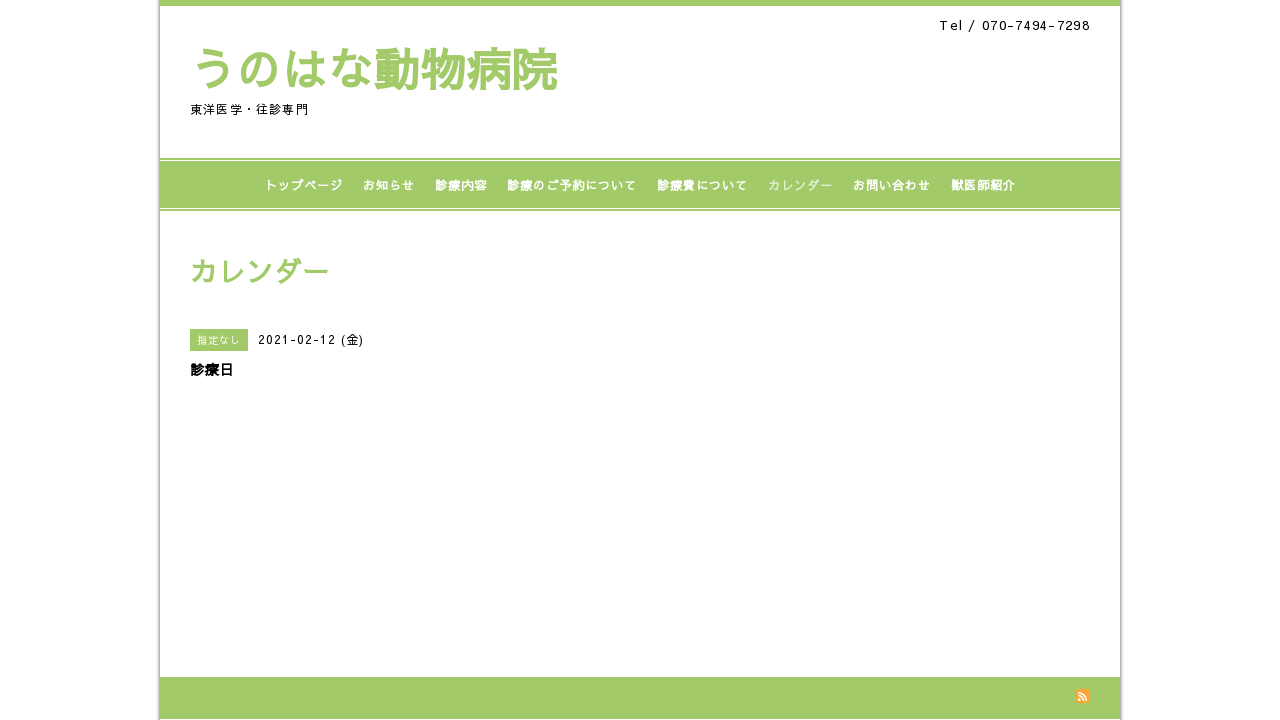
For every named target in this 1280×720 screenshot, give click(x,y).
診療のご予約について (572, 185)
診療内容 (461, 185)
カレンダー (800, 185)
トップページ (304, 185)
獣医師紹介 (983, 185)
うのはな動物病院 (374, 68)
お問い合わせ (892, 185)
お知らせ (389, 185)
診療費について (702, 185)
